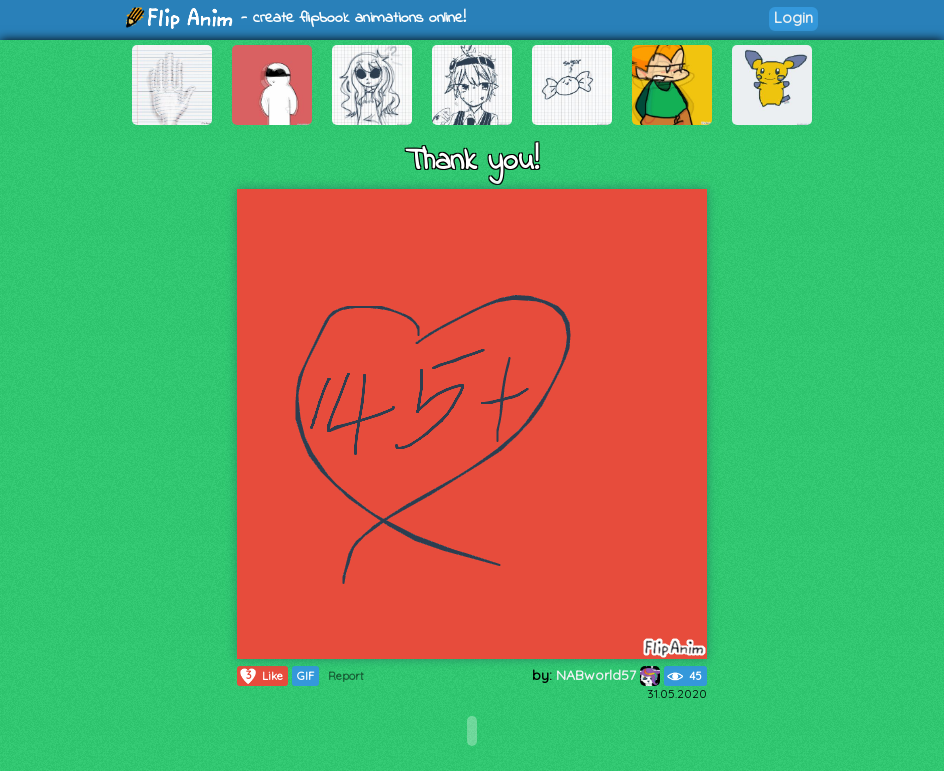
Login (793, 17)
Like (260, 676)
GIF (305, 676)
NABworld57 (608, 675)
